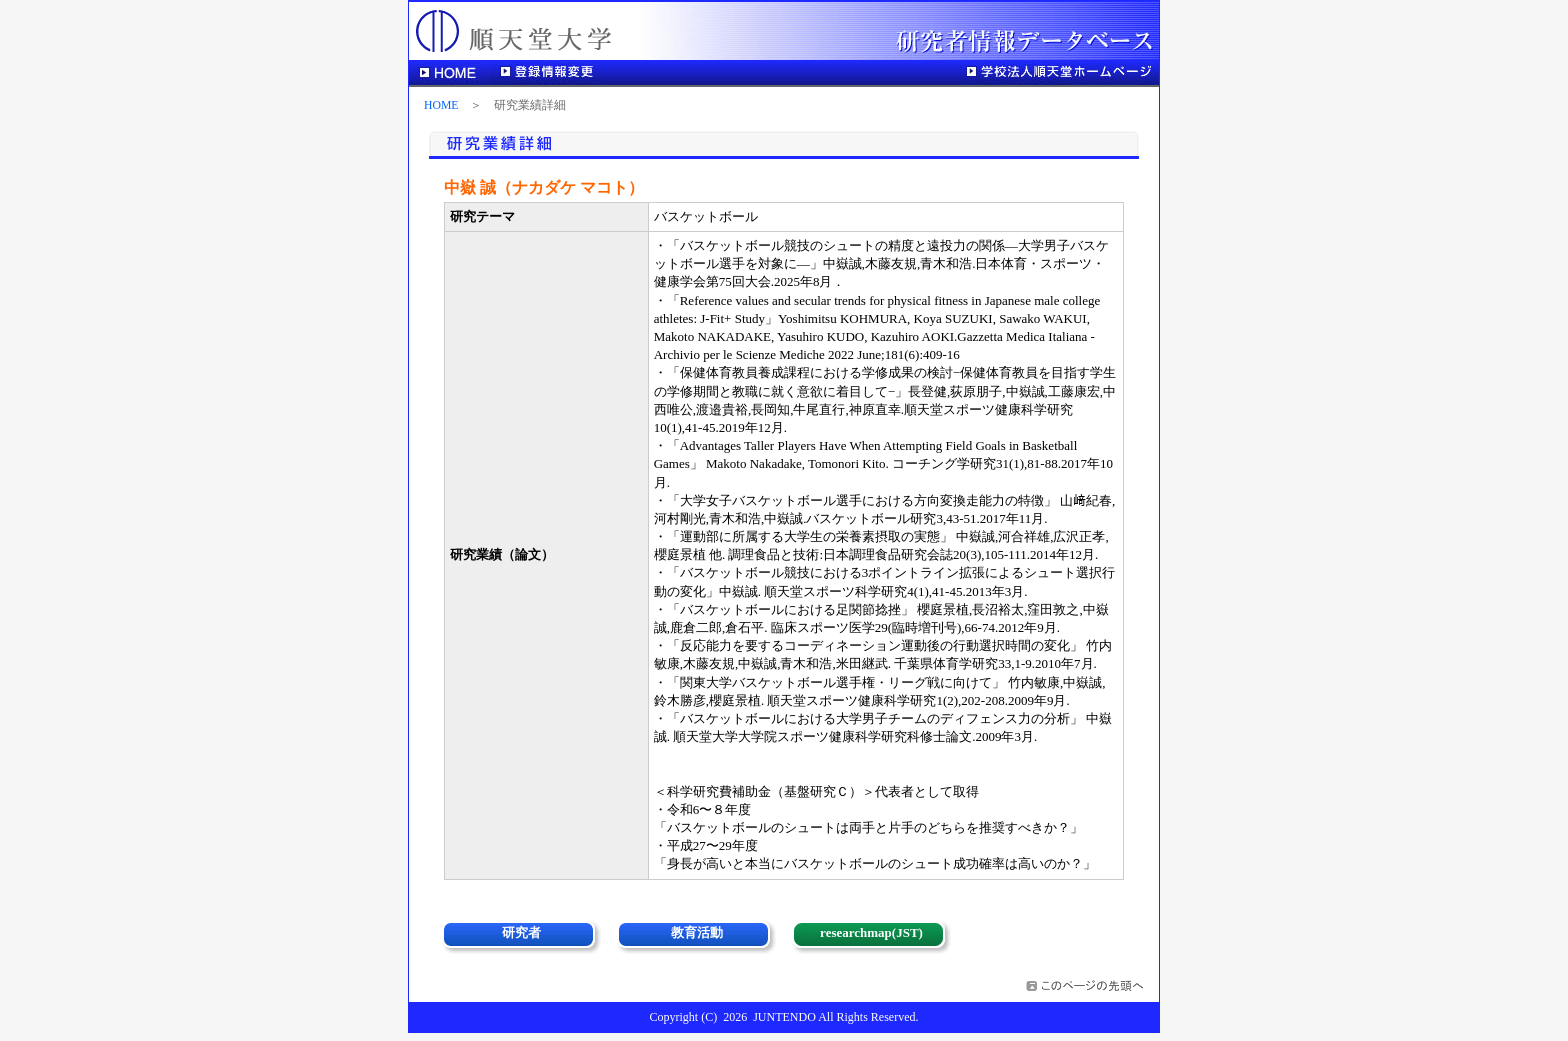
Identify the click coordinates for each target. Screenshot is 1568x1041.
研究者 (521, 932)
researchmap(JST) (871, 932)
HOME (441, 105)
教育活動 (697, 932)
